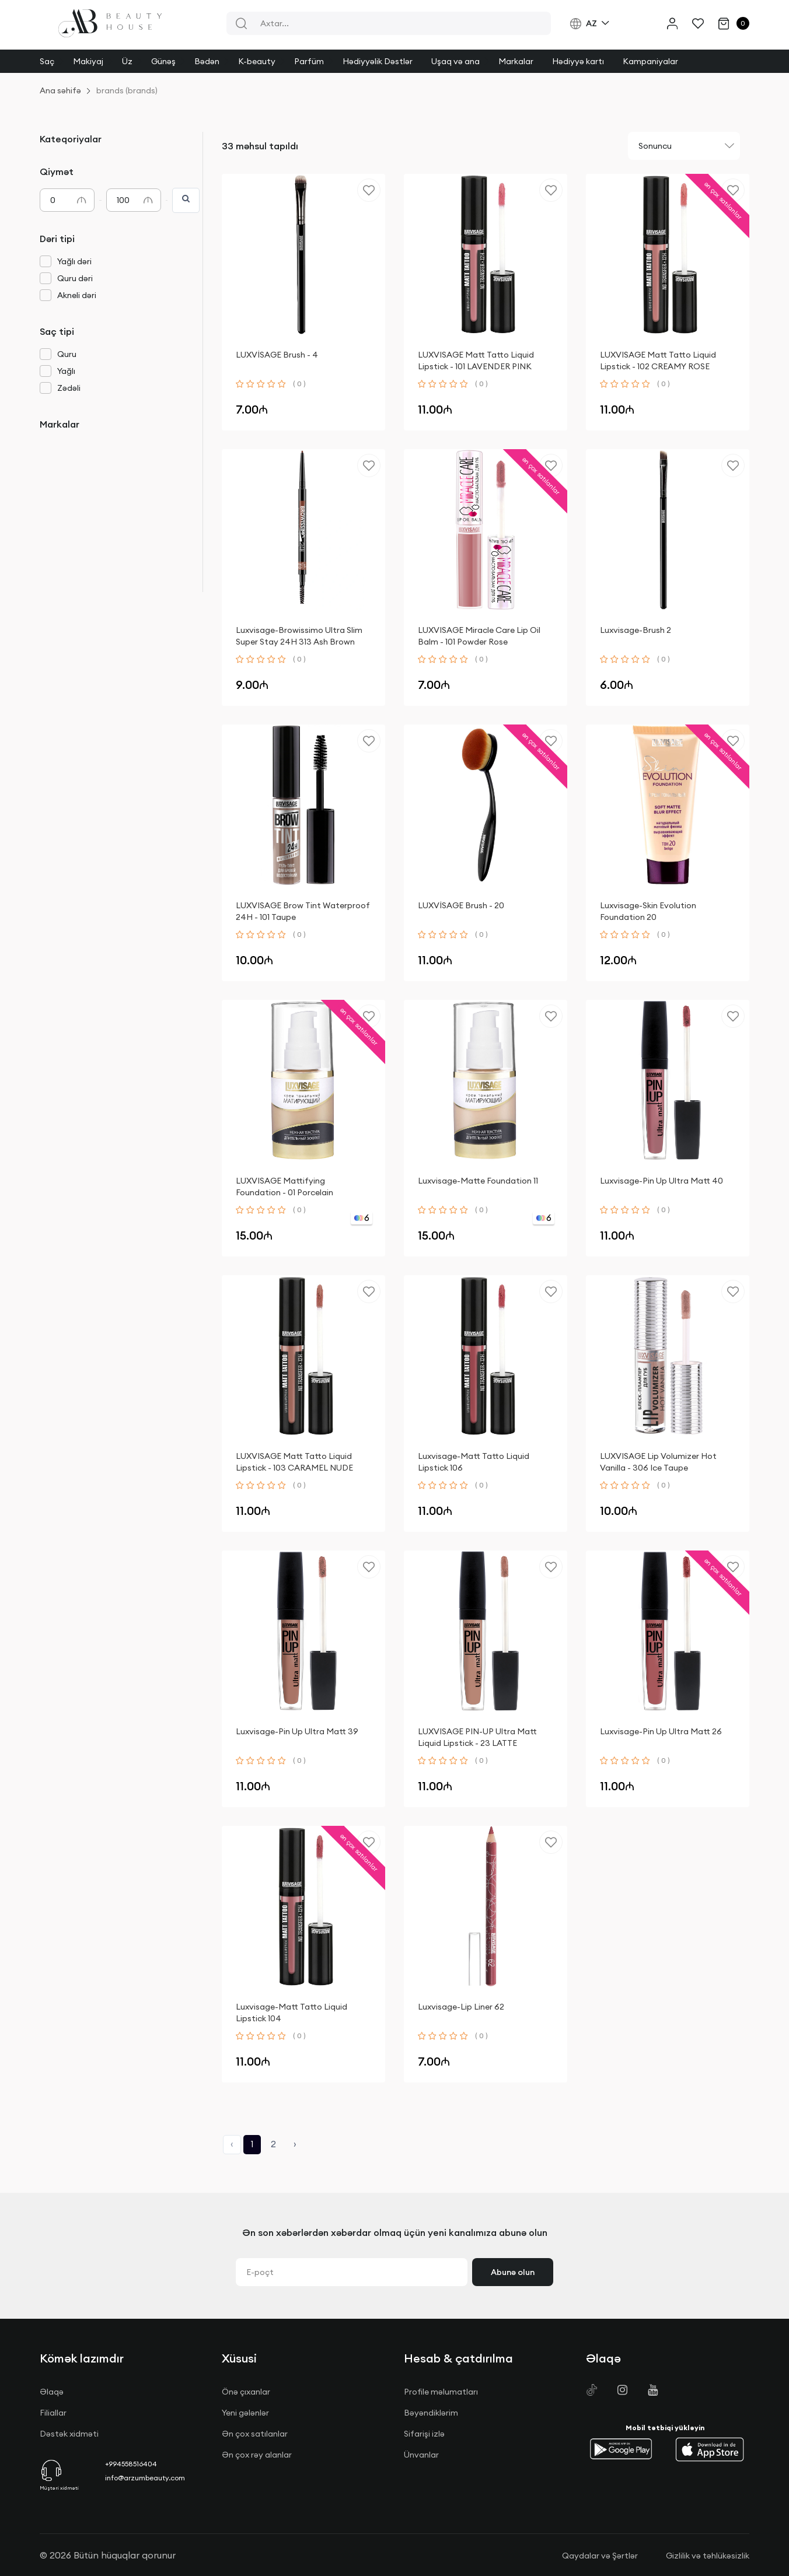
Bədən (206, 61)
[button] (621, 2449)
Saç (47, 61)
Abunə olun (513, 2272)
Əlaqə (52, 2391)
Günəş (163, 61)
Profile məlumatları (441, 2391)
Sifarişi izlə (424, 2433)
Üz (127, 61)
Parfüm (309, 61)
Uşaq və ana (455, 61)
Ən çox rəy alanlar (257, 2454)
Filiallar (53, 2412)
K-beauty (256, 61)
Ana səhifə (60, 90)
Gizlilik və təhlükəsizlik (707, 2555)
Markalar (515, 61)
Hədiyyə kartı (578, 61)
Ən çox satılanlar (255, 2433)
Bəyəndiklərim (431, 2412)
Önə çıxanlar (246, 2391)
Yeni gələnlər (245, 2412)
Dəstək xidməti (69, 2433)
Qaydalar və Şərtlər (600, 2555)
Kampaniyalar (650, 61)
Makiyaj (88, 61)
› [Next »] (295, 2144)
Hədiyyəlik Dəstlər (378, 61)
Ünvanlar (421, 2454)
